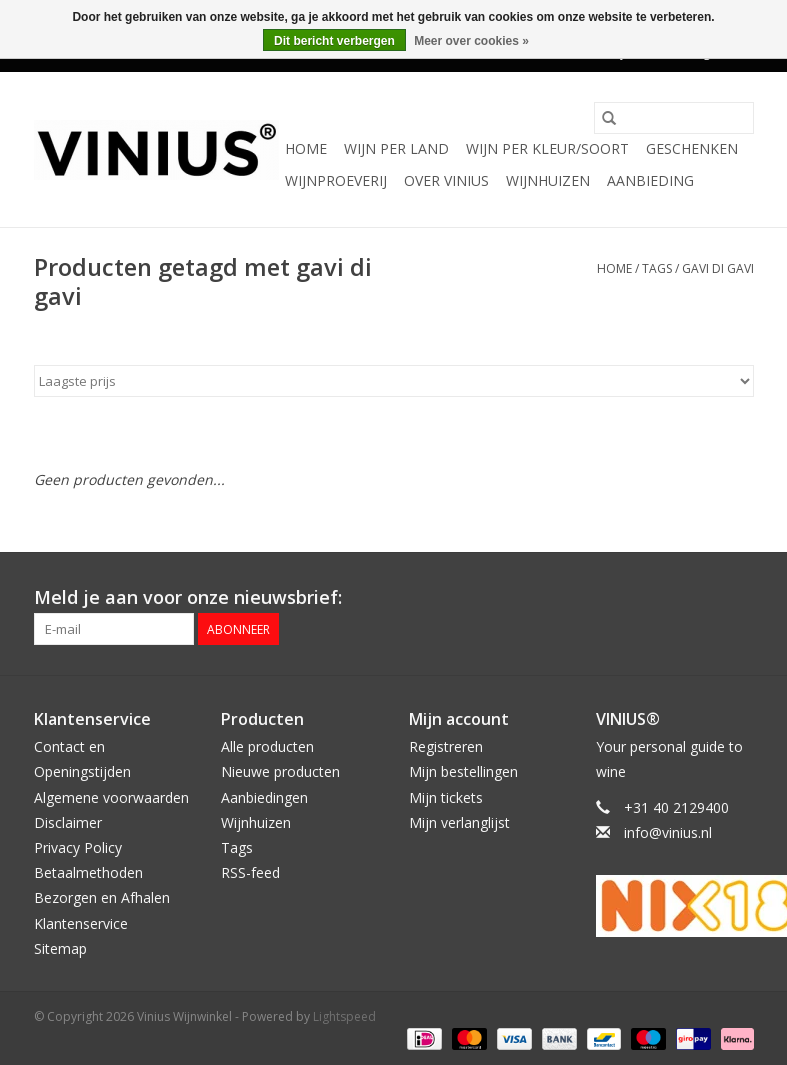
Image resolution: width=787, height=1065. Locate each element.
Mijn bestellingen (463, 771)
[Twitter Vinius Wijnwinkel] (702, 598)
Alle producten (267, 746)
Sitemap (60, 948)
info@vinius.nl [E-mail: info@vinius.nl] (668, 832)
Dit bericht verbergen (334, 41)
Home (306, 148)
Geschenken (692, 148)
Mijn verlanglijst (459, 822)
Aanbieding (650, 180)
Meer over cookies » (471, 41)
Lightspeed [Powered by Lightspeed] (344, 1016)
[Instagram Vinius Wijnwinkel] (738, 598)
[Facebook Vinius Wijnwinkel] (666, 598)
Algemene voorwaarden (111, 797)
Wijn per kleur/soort (547, 148)
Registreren (446, 746)
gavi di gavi (718, 268)
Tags (657, 268)
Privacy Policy (78, 847)
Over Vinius (446, 180)
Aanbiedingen (264, 797)
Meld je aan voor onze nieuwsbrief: (188, 597)
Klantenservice (81, 923)
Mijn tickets (446, 797)
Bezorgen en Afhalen (102, 897)
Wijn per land (396, 148)
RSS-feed (250, 872)
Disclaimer (68, 822)
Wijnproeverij (336, 180)
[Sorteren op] (394, 381)
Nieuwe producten (280, 771)
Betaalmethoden (88, 872)
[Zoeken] (674, 118)
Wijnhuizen (548, 180)
